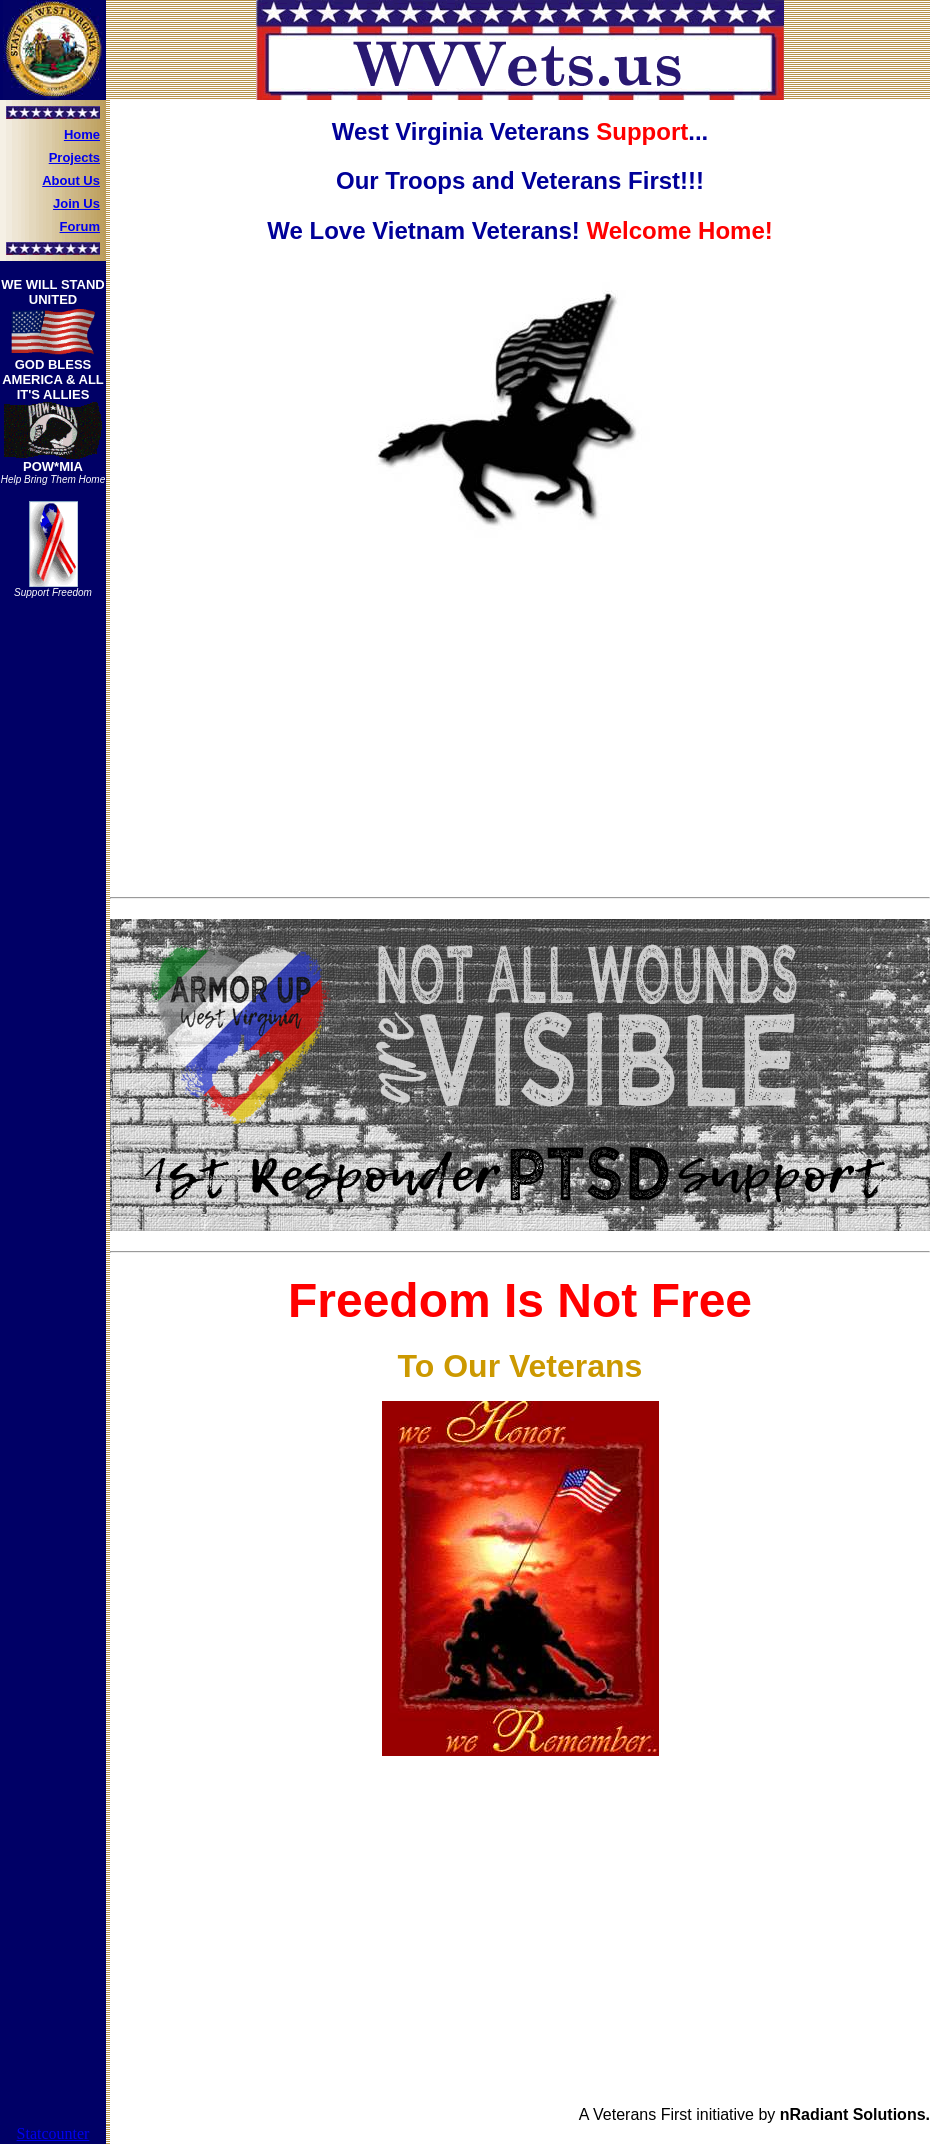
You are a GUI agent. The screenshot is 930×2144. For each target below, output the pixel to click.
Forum (80, 226)
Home (82, 134)
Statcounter (53, 2133)
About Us (71, 180)
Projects (74, 157)
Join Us (76, 203)
